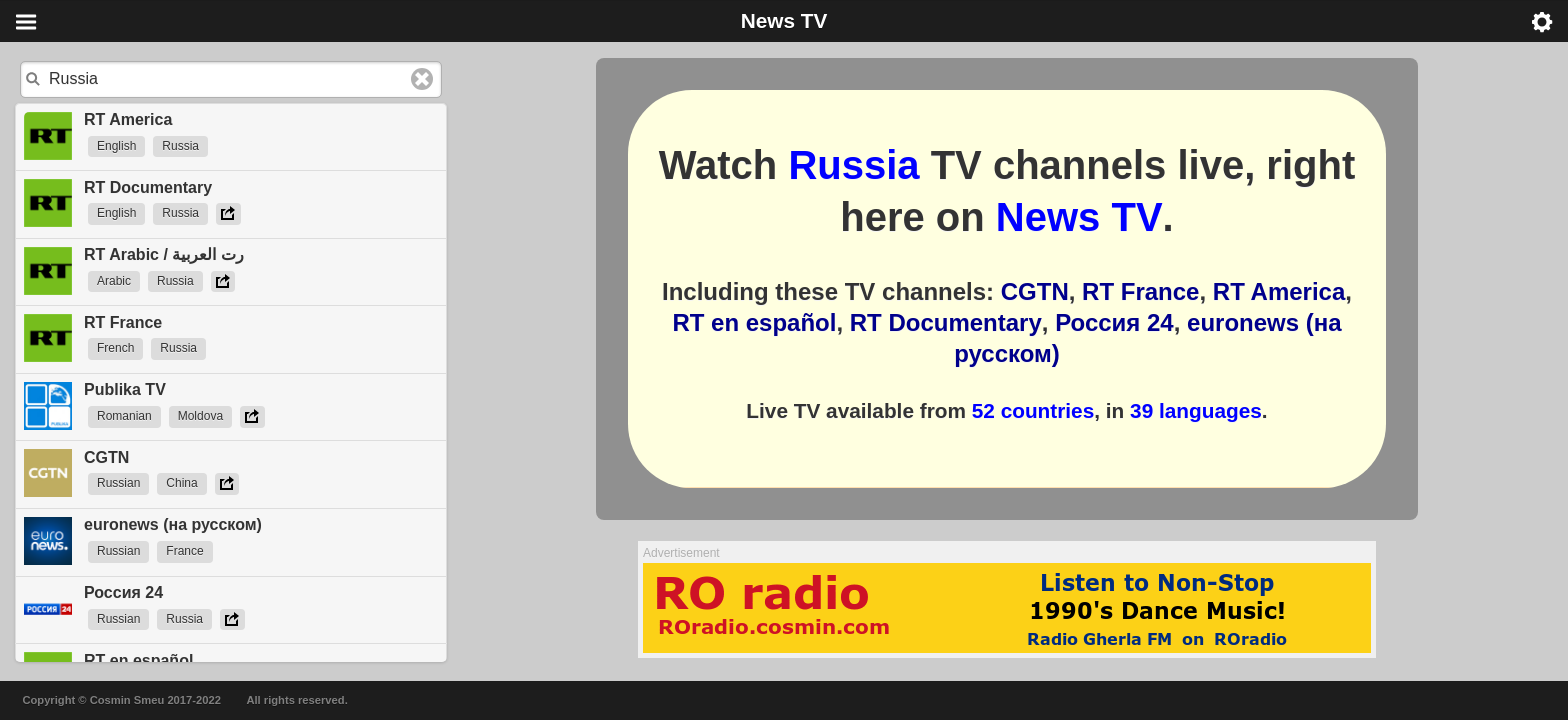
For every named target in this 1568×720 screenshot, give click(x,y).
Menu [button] (26, 22)
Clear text (422, 79)
